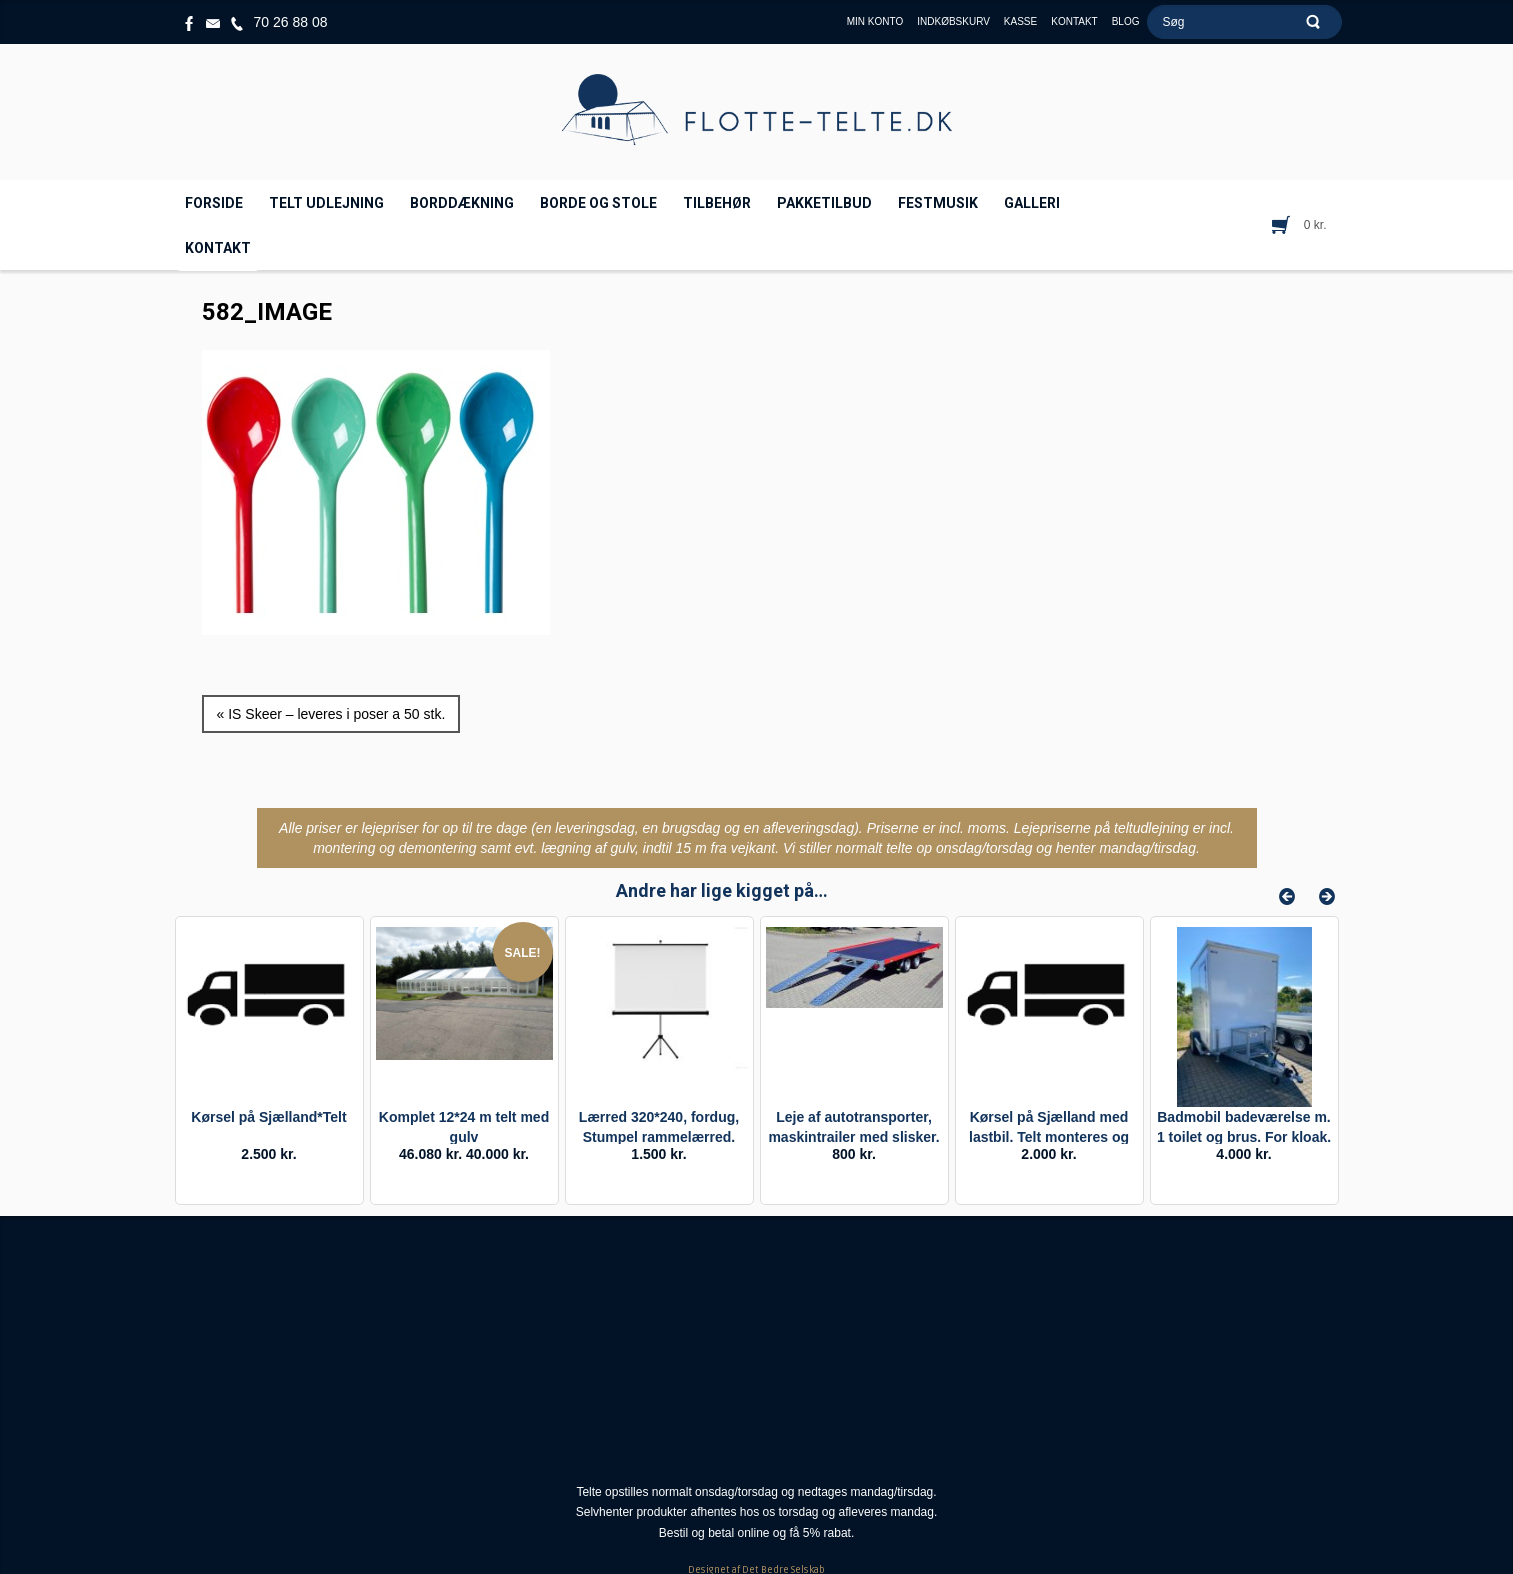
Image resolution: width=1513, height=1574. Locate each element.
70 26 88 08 (291, 22)
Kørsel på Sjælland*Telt (268, 1117)
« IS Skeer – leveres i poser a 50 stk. (331, 714)
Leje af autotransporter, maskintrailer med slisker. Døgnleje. (853, 1137)
